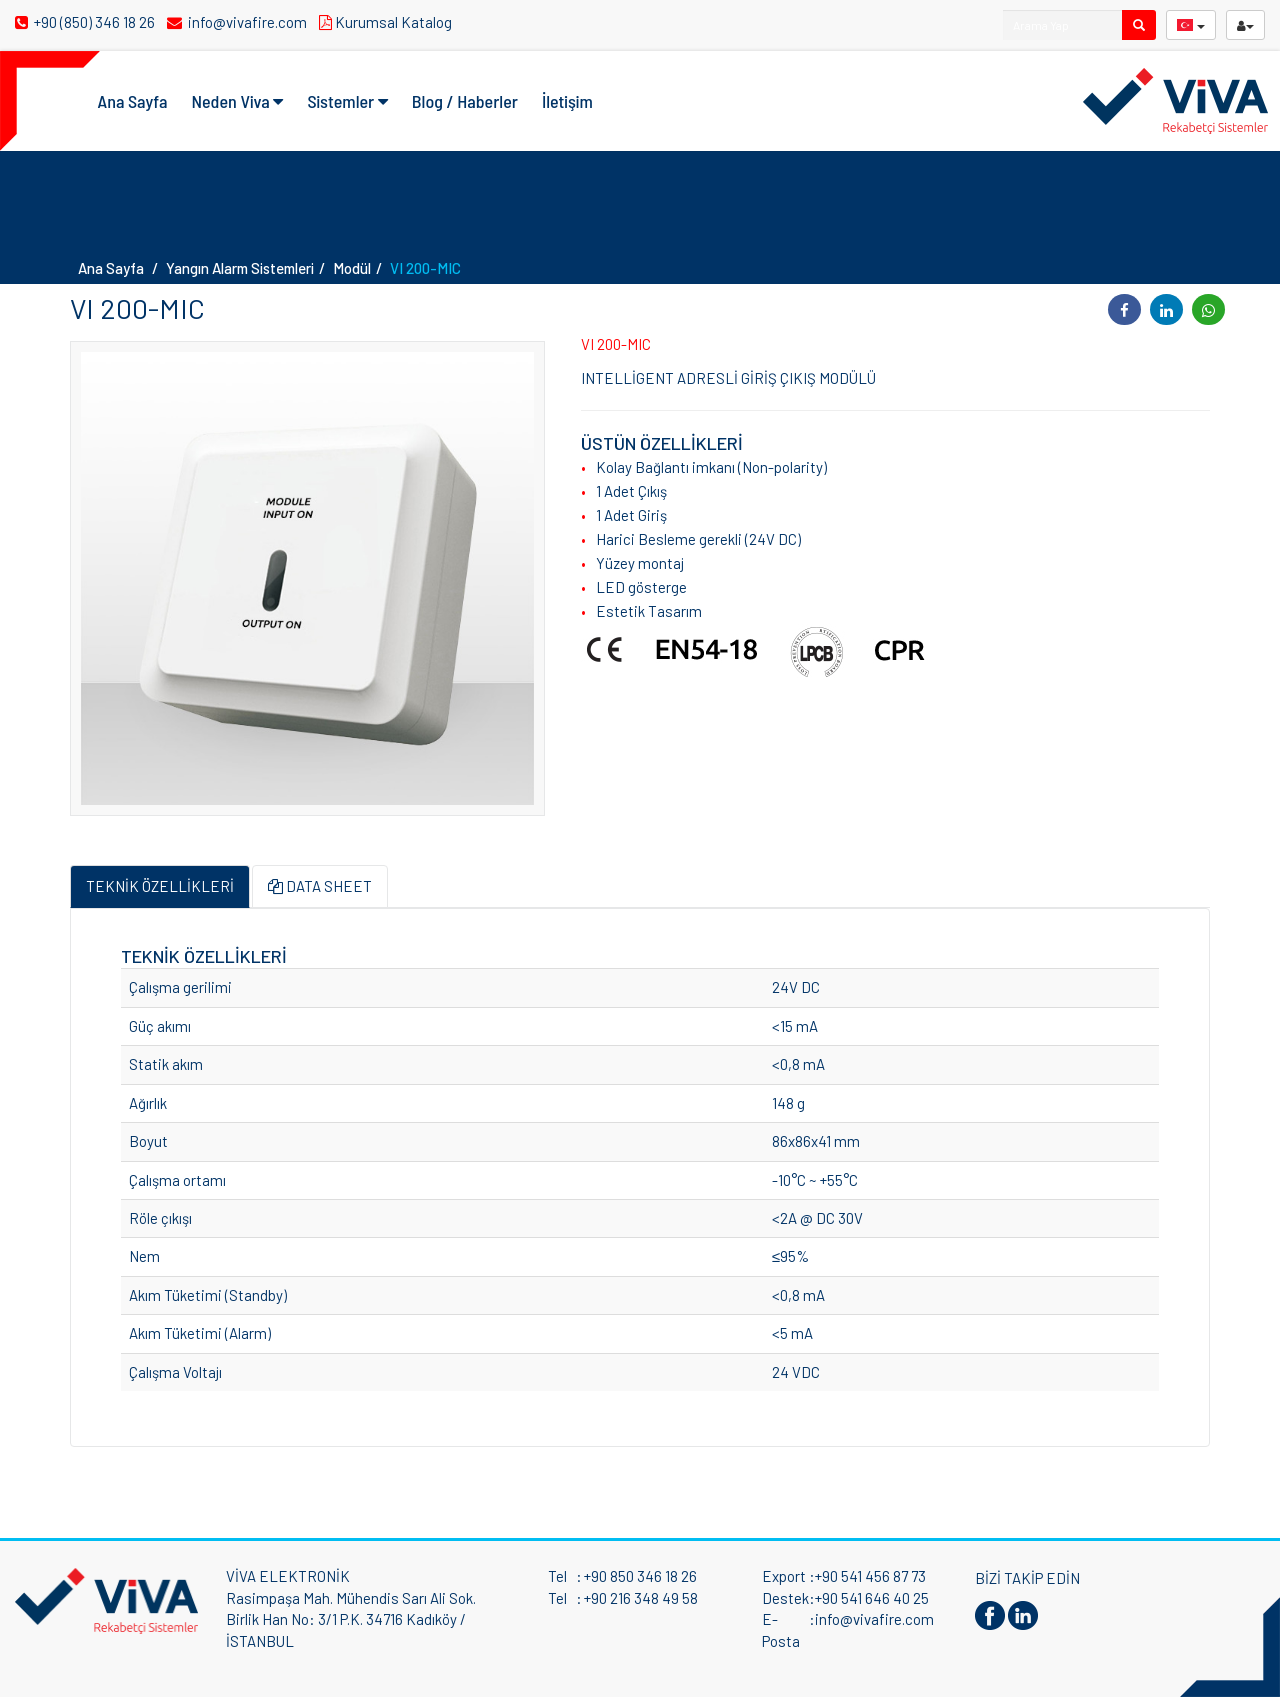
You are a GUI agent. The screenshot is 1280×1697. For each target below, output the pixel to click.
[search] (1139, 25)
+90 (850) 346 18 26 (86, 22)
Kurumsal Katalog (388, 22)
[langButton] (1191, 25)
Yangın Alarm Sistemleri (240, 268)
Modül (352, 268)
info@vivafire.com (238, 22)
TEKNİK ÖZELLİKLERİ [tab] (160, 886)
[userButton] (1245, 25)
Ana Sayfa (133, 101)
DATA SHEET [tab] (320, 886)
